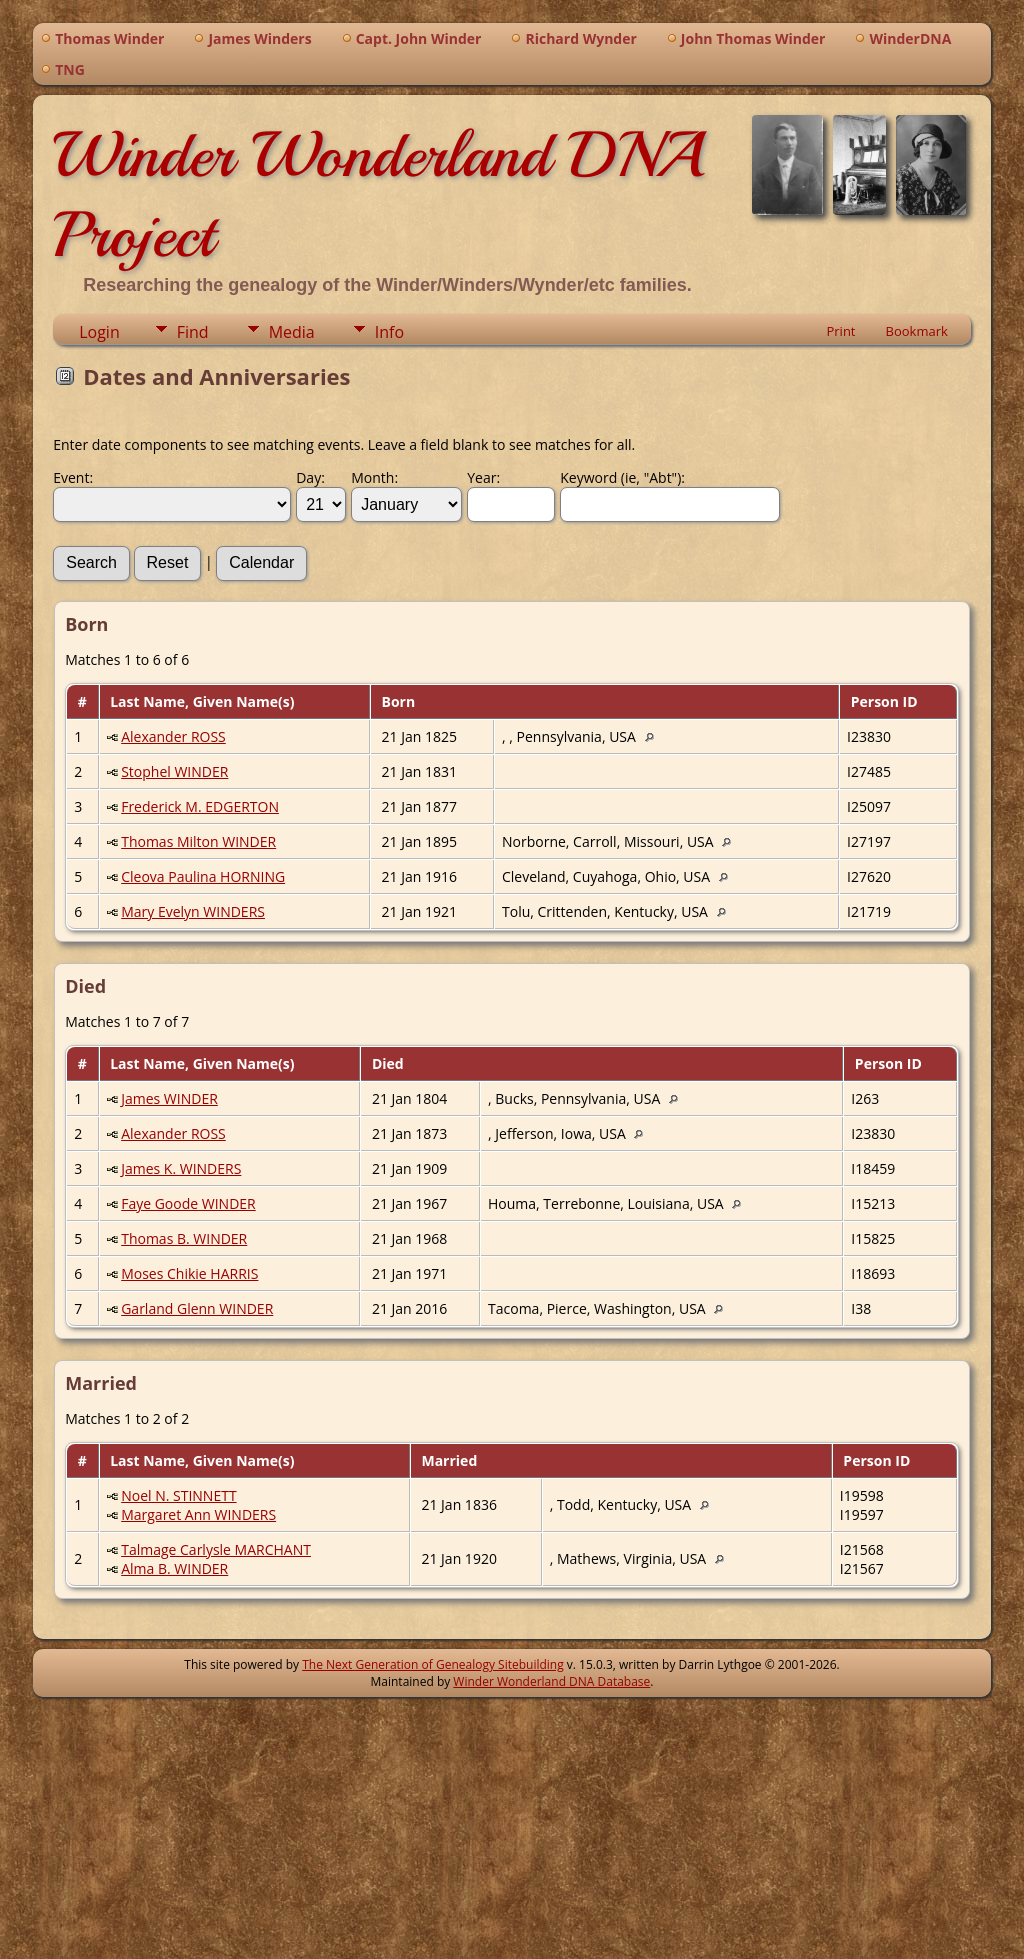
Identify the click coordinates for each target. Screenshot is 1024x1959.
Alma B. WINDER (174, 1568)
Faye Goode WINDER (188, 1203)
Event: (73, 477)
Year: (483, 477)
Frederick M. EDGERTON (200, 806)
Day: (310, 477)
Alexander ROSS (173, 736)
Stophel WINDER (174, 771)
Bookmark (917, 331)
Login (99, 332)
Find (193, 332)
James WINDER (169, 1098)
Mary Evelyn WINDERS (193, 911)
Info (389, 332)
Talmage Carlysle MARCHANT (216, 1549)
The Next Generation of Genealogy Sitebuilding (433, 1664)
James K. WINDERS (181, 1168)
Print (840, 331)
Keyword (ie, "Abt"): (622, 477)
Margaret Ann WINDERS (198, 1514)
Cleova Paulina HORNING (203, 876)
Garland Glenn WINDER (197, 1308)
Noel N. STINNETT (178, 1495)
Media (292, 332)
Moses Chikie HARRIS (189, 1273)
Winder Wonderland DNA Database (551, 1681)
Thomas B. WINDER (184, 1238)
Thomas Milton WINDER (198, 841)
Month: (374, 477)
